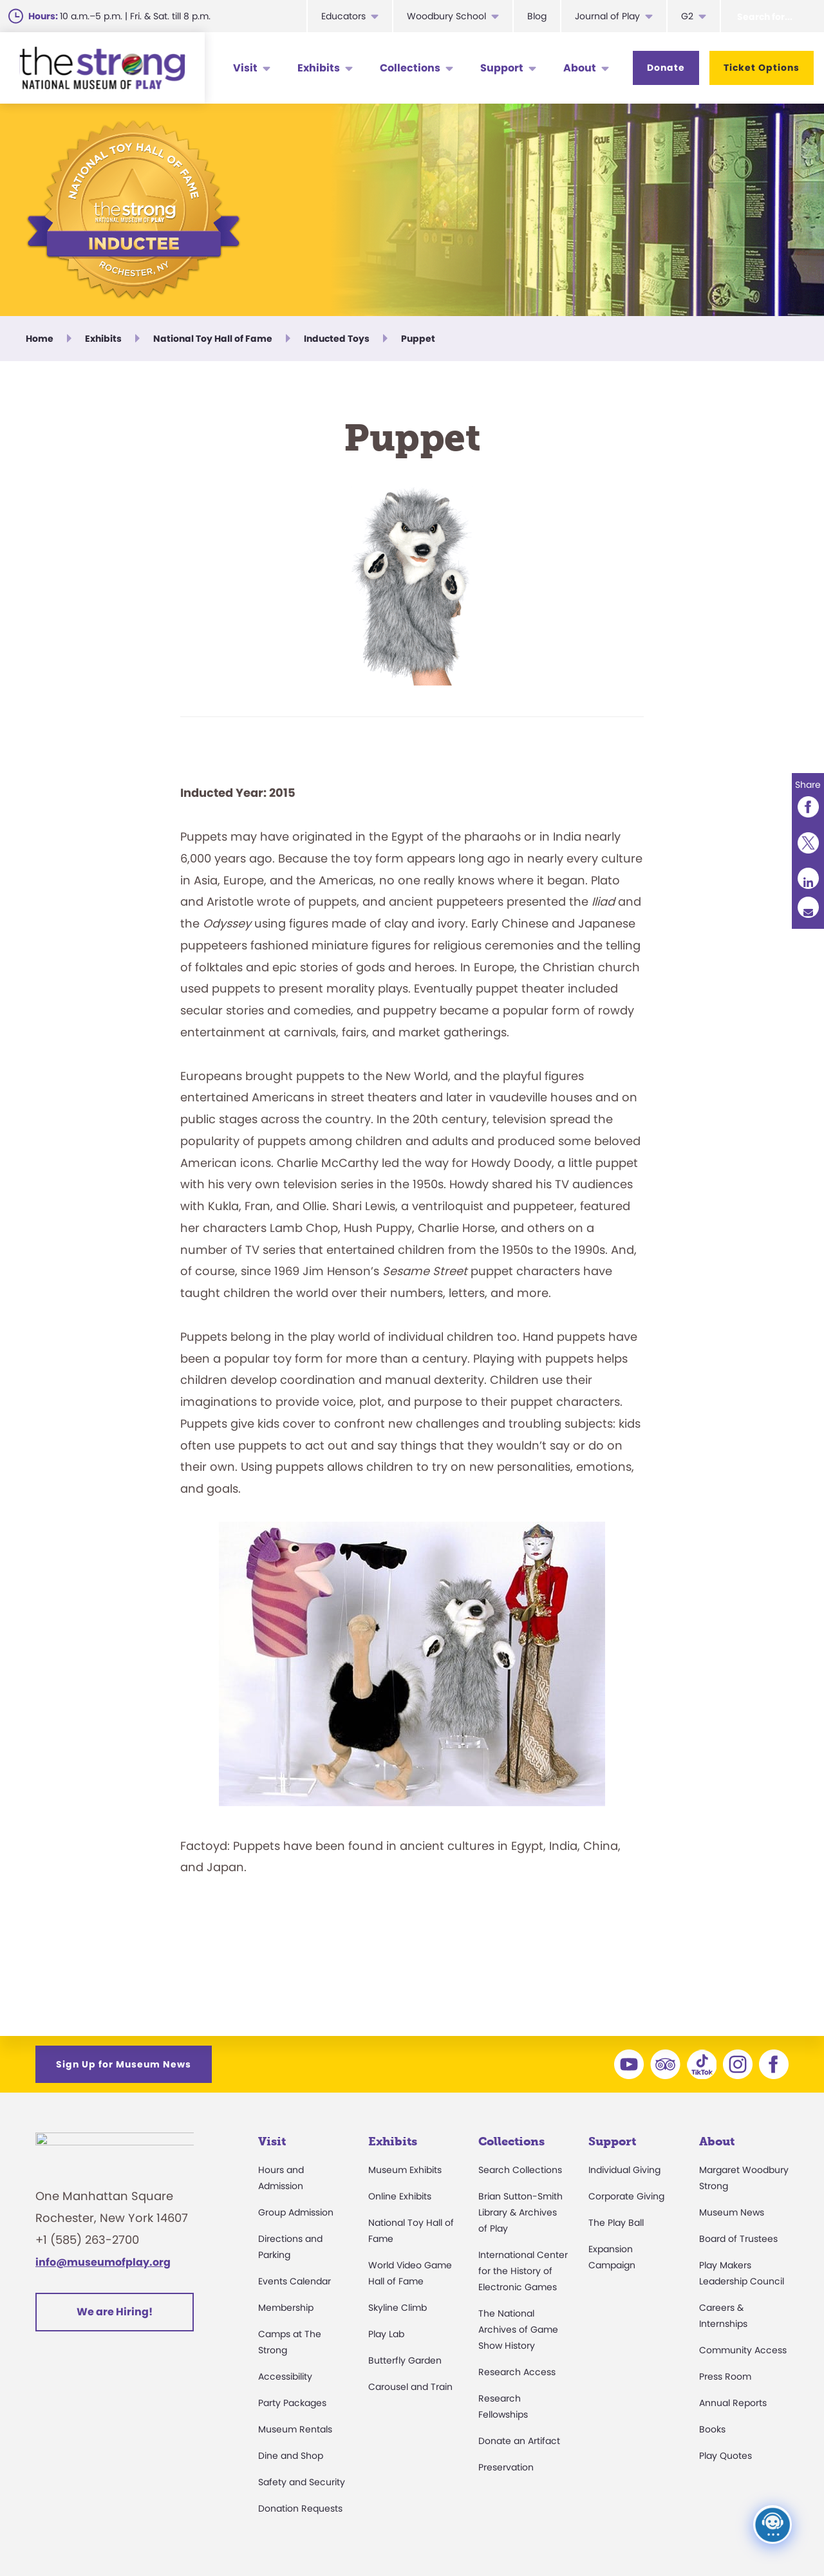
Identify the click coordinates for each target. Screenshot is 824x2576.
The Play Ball (616, 2222)
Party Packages (292, 2402)
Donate (666, 67)
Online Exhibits (399, 2196)
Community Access (743, 2350)
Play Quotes (725, 2455)
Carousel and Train (410, 2386)
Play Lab (386, 2334)
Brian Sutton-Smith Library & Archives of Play (520, 2212)
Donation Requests (300, 2508)
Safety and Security (301, 2482)
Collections (410, 68)
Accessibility (285, 2376)
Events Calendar (294, 2281)
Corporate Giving (626, 2196)
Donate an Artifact (519, 2440)
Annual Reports (733, 2402)
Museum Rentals (295, 2429)
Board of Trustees (738, 2238)
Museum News (731, 2212)
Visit (245, 68)
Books (712, 2429)
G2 (687, 16)
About (579, 68)
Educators (343, 16)
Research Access (517, 2372)
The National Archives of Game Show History (518, 2329)
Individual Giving (624, 2169)
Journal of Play (607, 16)
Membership (286, 2307)
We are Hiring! (115, 2318)
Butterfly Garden (405, 2360)
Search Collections (520, 2169)
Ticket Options (762, 67)
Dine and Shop (290, 2455)
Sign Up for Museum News (123, 2064)
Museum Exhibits (405, 2169)
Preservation (506, 2467)
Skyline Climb (397, 2307)
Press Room (725, 2376)
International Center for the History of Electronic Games (523, 2270)
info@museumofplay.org (103, 2268)
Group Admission (295, 2212)
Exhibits (318, 68)
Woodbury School (446, 16)
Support (501, 68)
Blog (537, 16)
